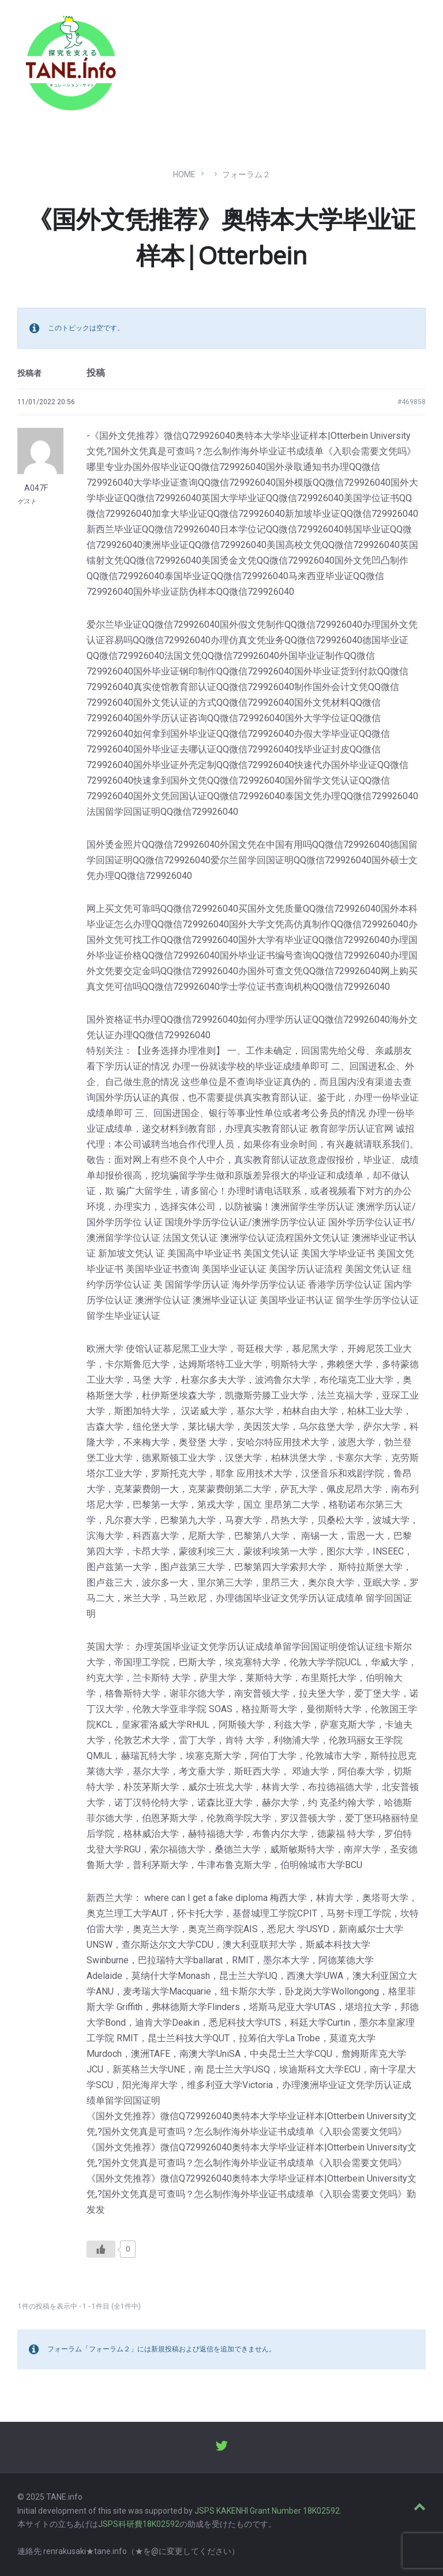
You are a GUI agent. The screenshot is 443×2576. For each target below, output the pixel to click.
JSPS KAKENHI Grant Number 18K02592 (267, 2510)
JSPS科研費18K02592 (138, 2524)
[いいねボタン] (101, 2249)
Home (184, 174)
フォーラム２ (246, 174)
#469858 (411, 402)
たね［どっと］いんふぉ (183, 59)
